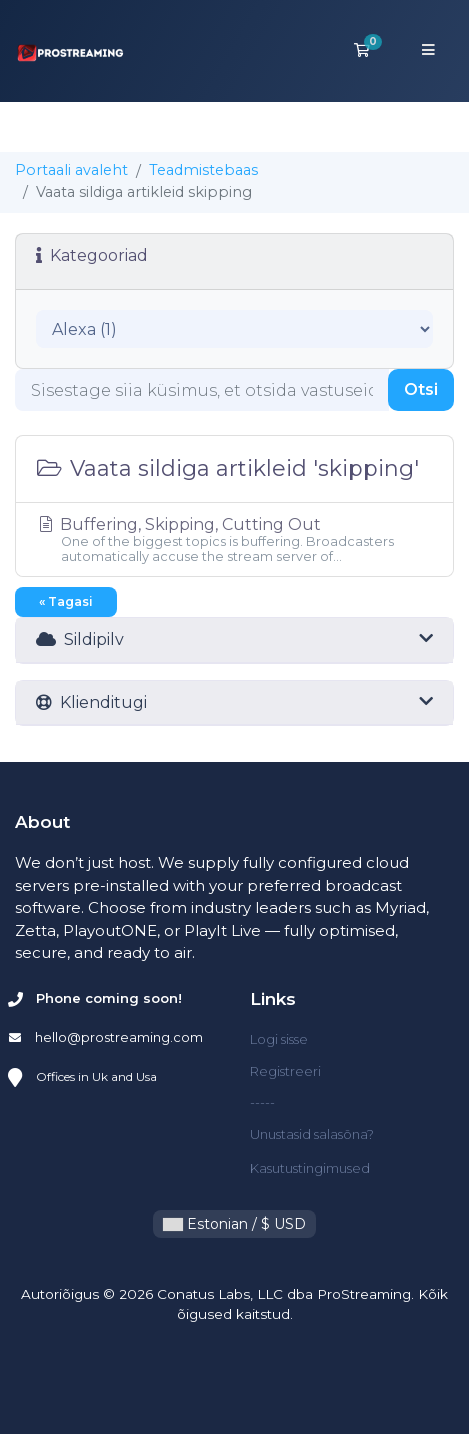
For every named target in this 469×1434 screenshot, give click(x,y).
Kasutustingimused (310, 1168)
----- (262, 1102)
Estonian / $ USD (234, 1224)
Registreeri (285, 1071)
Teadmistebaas (203, 170)
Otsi (421, 389)
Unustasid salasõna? (312, 1134)
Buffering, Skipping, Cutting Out (234, 539)
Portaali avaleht (71, 170)
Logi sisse (279, 1039)
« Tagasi (66, 601)
